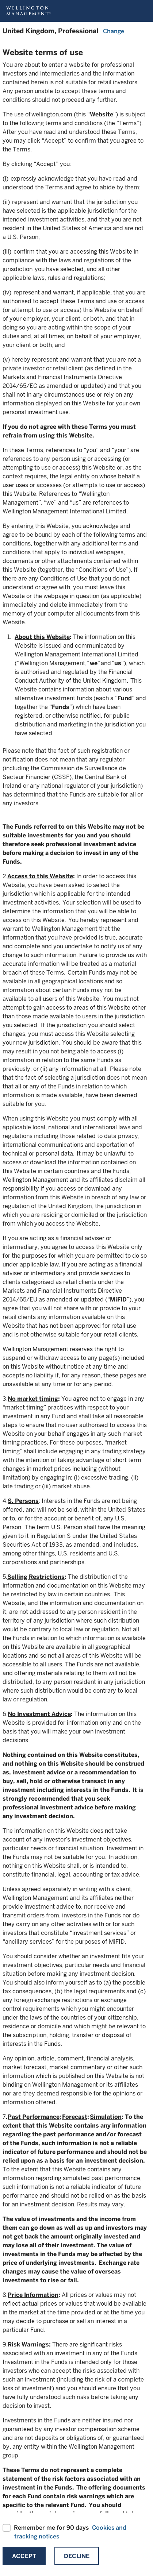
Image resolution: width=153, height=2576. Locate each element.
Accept (24, 2556)
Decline (76, 2556)
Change (113, 31)
